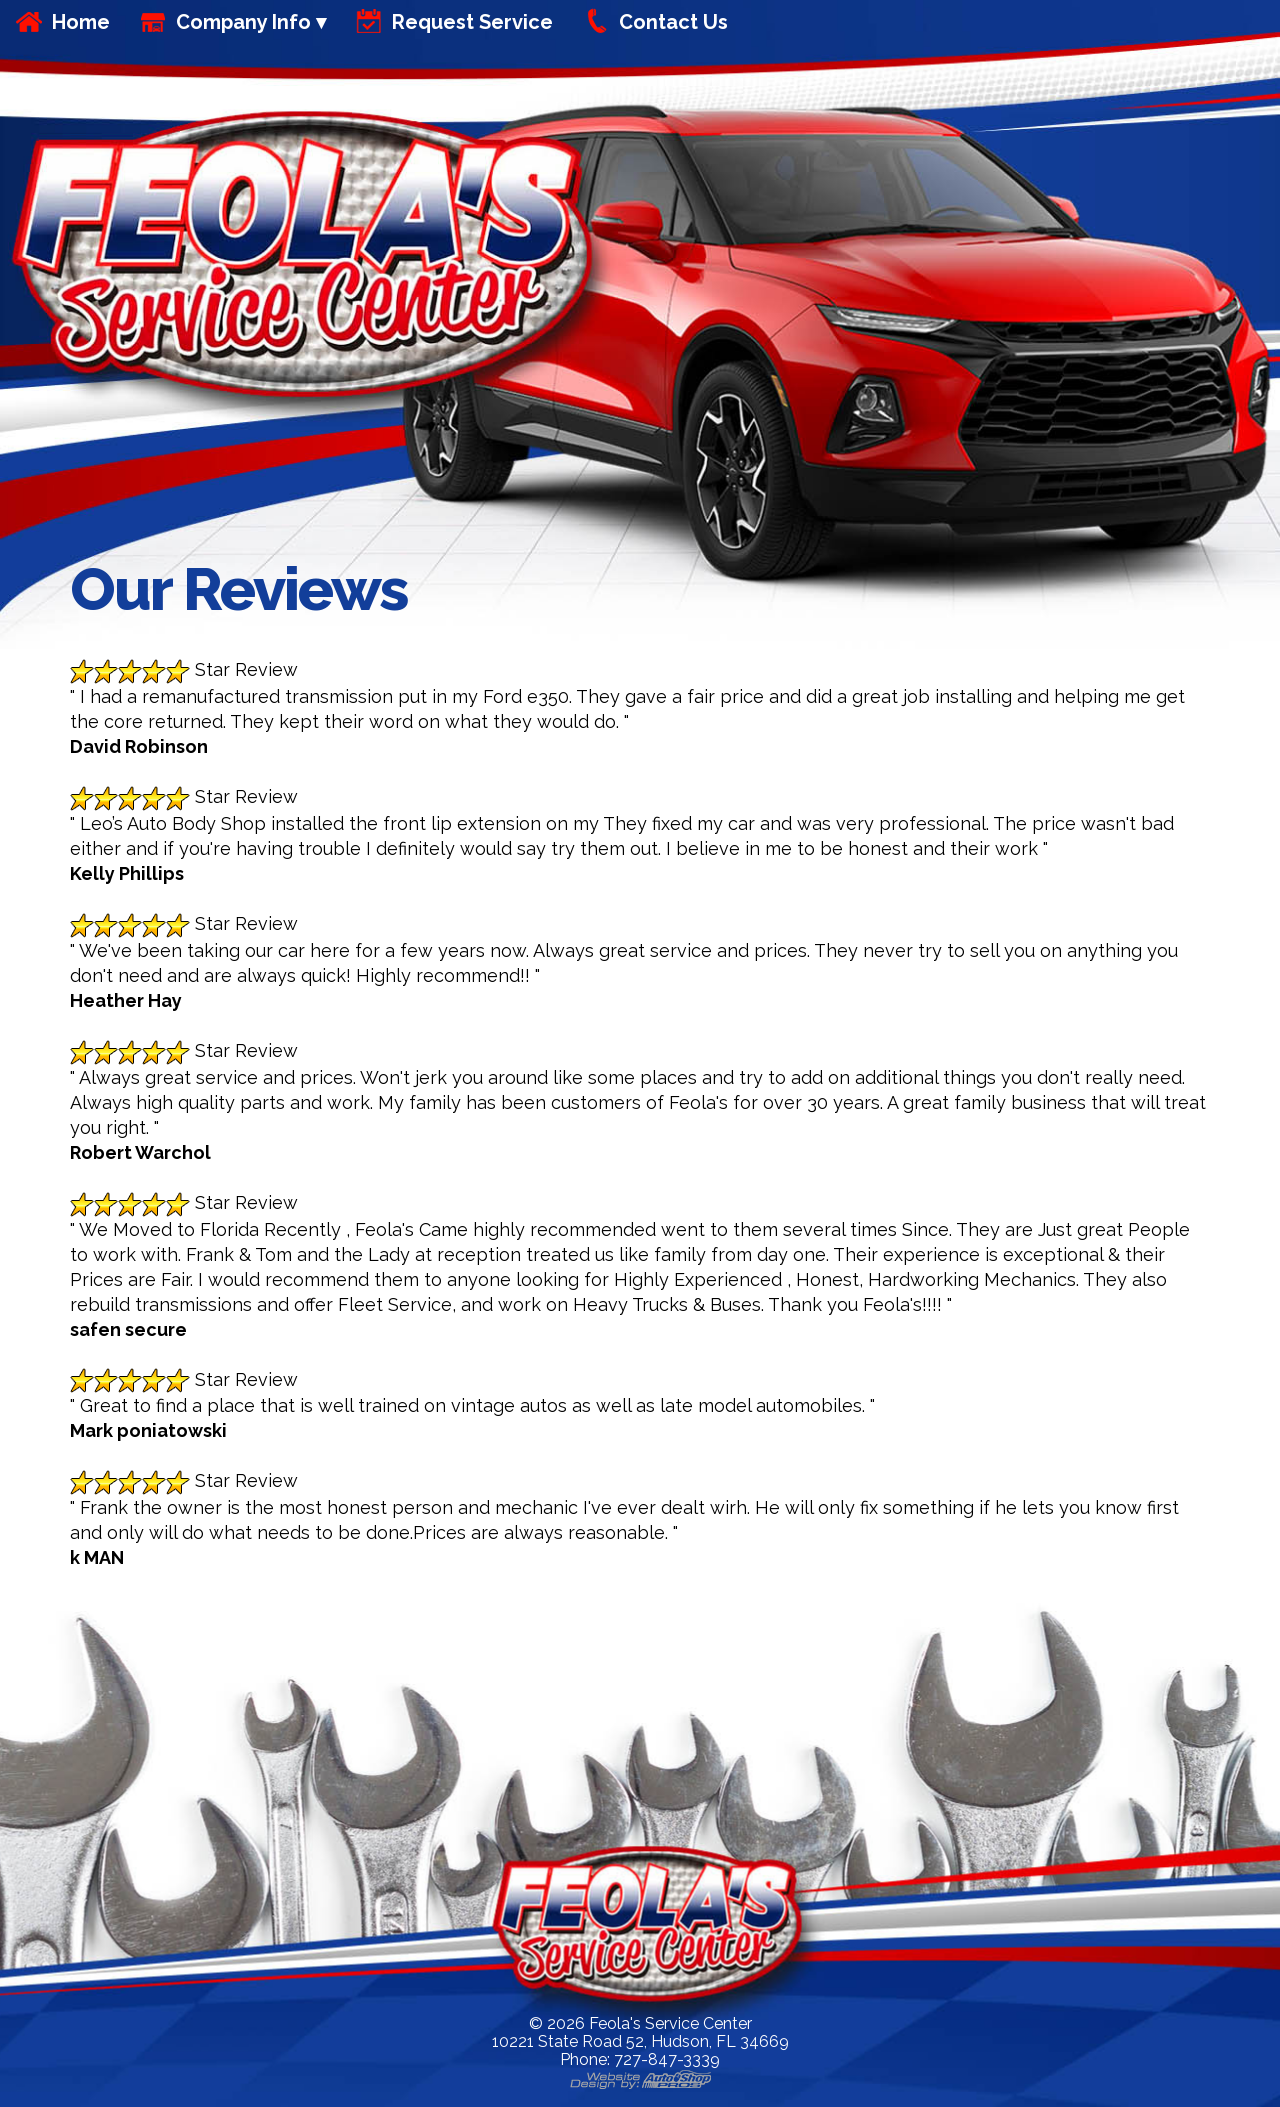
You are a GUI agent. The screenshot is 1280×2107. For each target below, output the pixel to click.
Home (81, 22)
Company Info (243, 22)
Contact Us (673, 22)
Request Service (472, 22)
